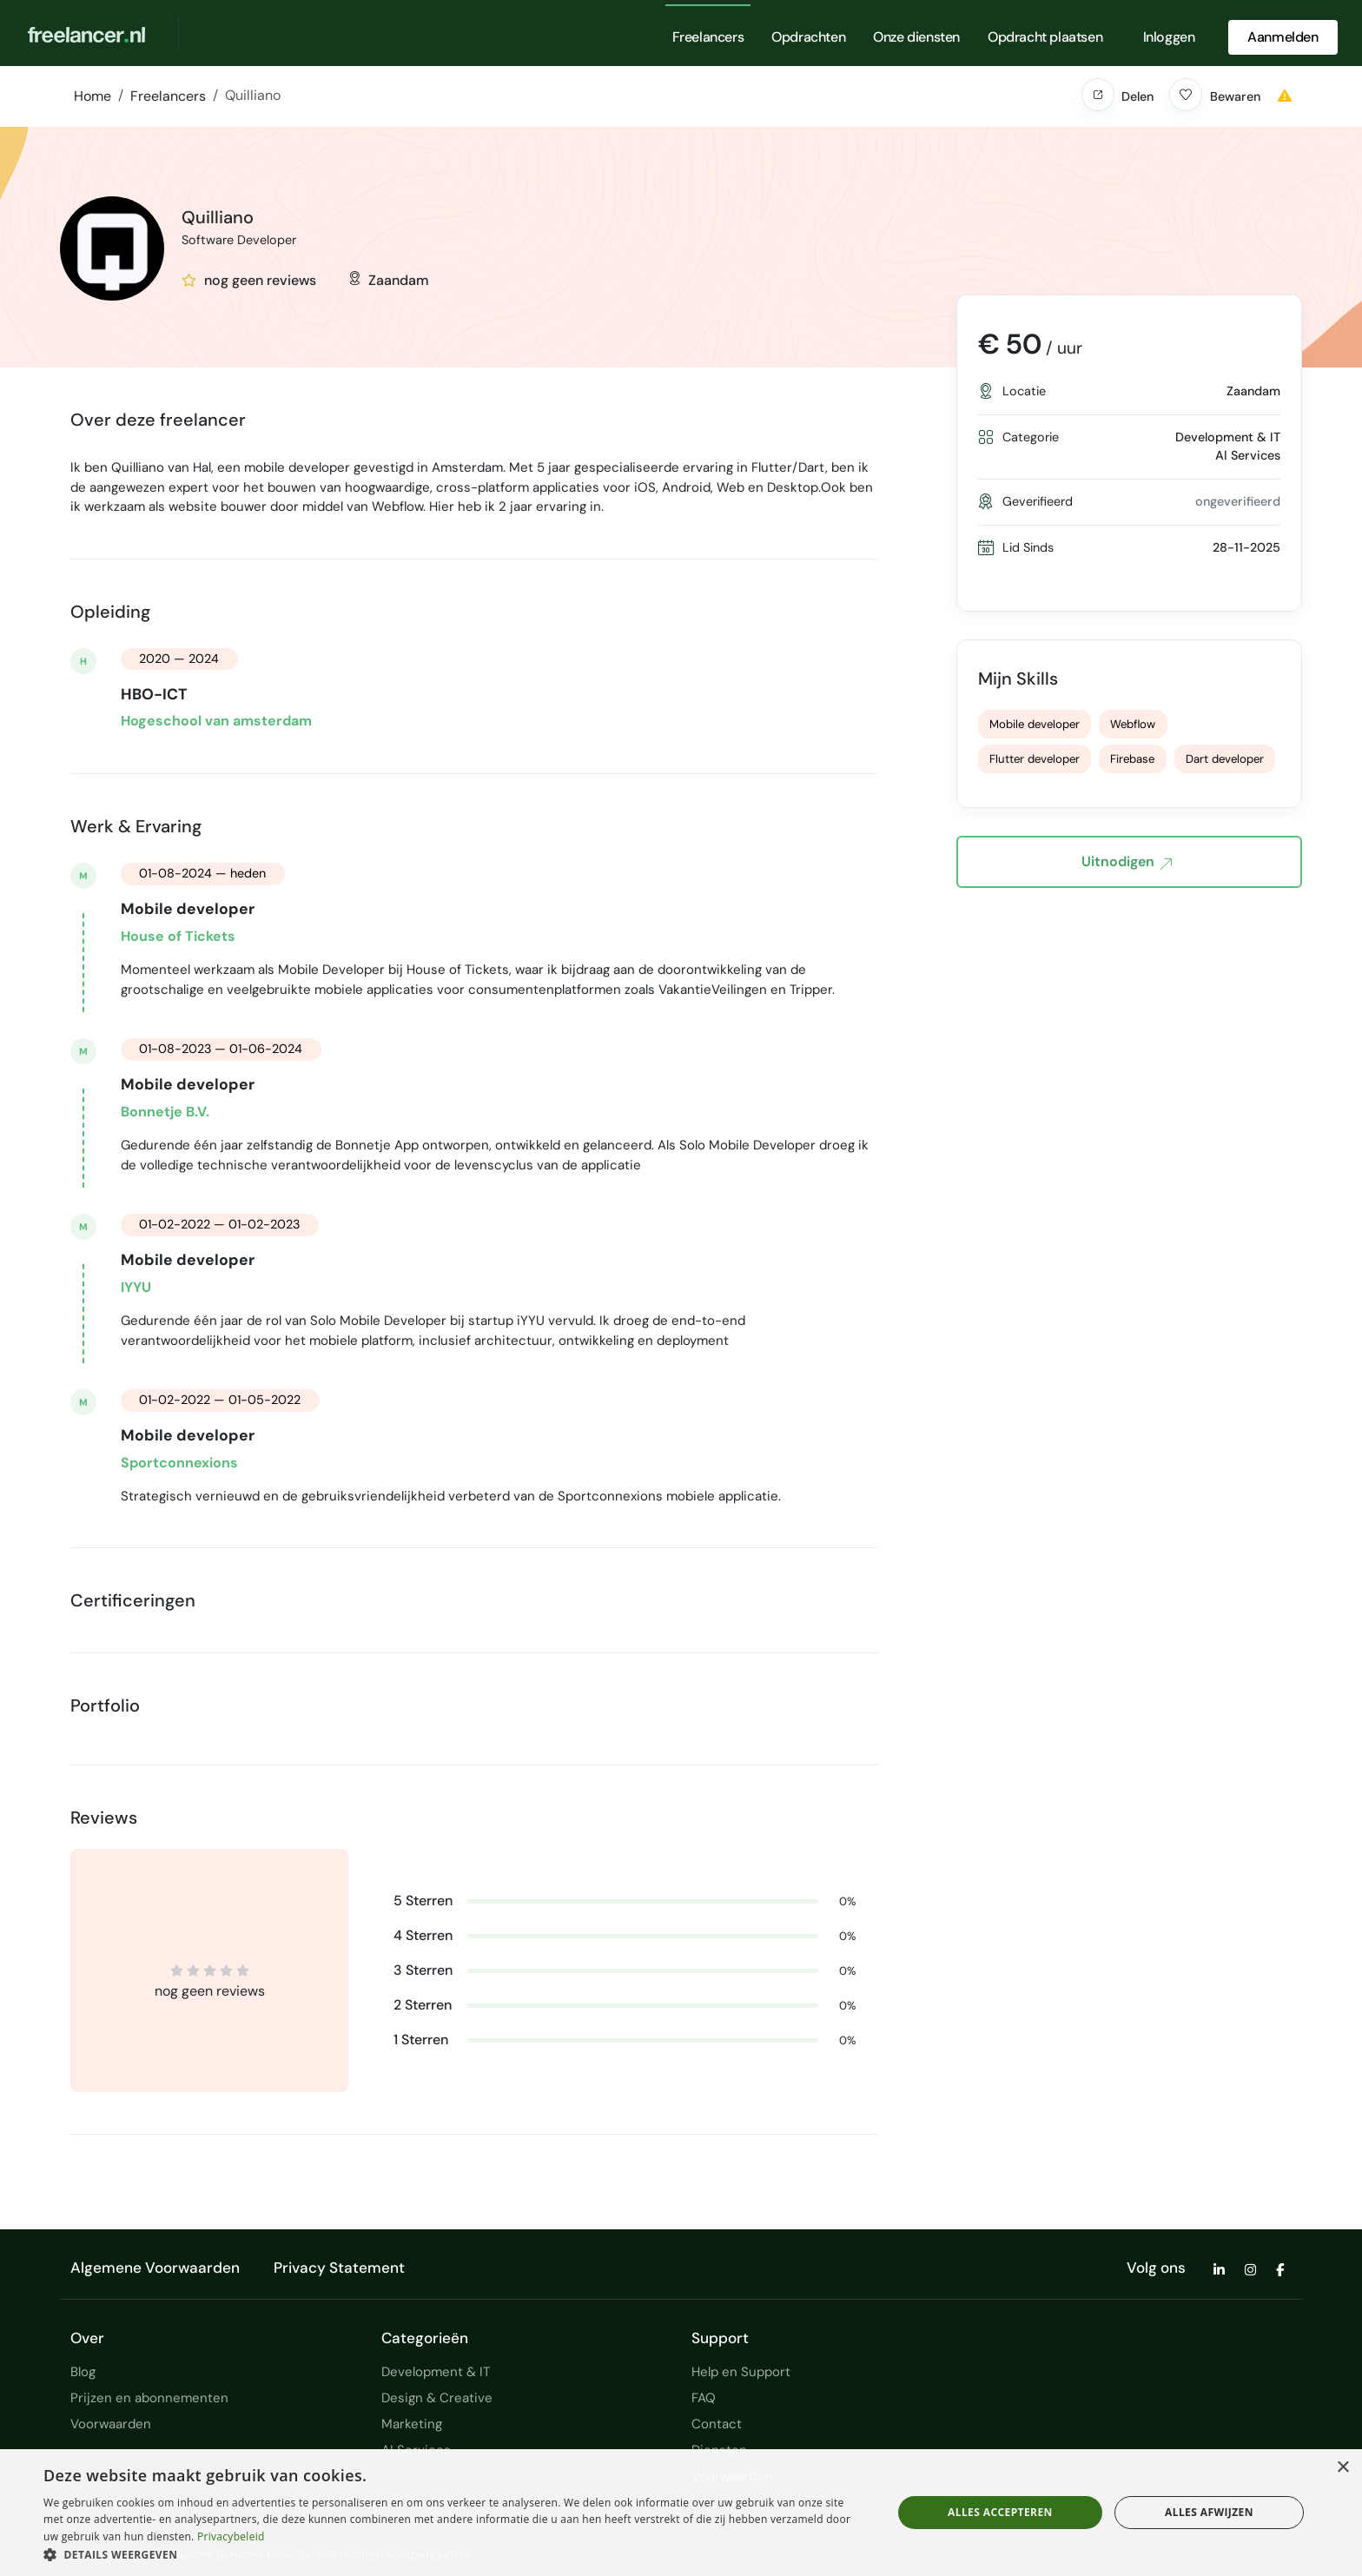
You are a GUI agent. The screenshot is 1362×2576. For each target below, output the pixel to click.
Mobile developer (1034, 724)
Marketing (411, 2424)
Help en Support (740, 2372)
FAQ (703, 2398)
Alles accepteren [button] (1000, 2512)
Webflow (1132, 724)
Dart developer (1225, 759)
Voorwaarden (110, 2424)
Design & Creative (437, 2398)
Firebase (1132, 759)
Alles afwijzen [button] (1209, 2512)
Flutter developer (1034, 759)
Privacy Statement (339, 2267)
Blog (83, 2372)
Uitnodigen (1127, 862)
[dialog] (681, 2512)
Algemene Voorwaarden (155, 2267)
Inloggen (1169, 37)
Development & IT (435, 2372)
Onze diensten (916, 37)
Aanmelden (1282, 37)
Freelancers (708, 37)
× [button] (1342, 2467)
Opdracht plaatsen (1045, 37)
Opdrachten (808, 37)
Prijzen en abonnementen (149, 2398)
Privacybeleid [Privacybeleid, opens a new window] (231, 2536)
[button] (1097, 94)
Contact (716, 2424)
